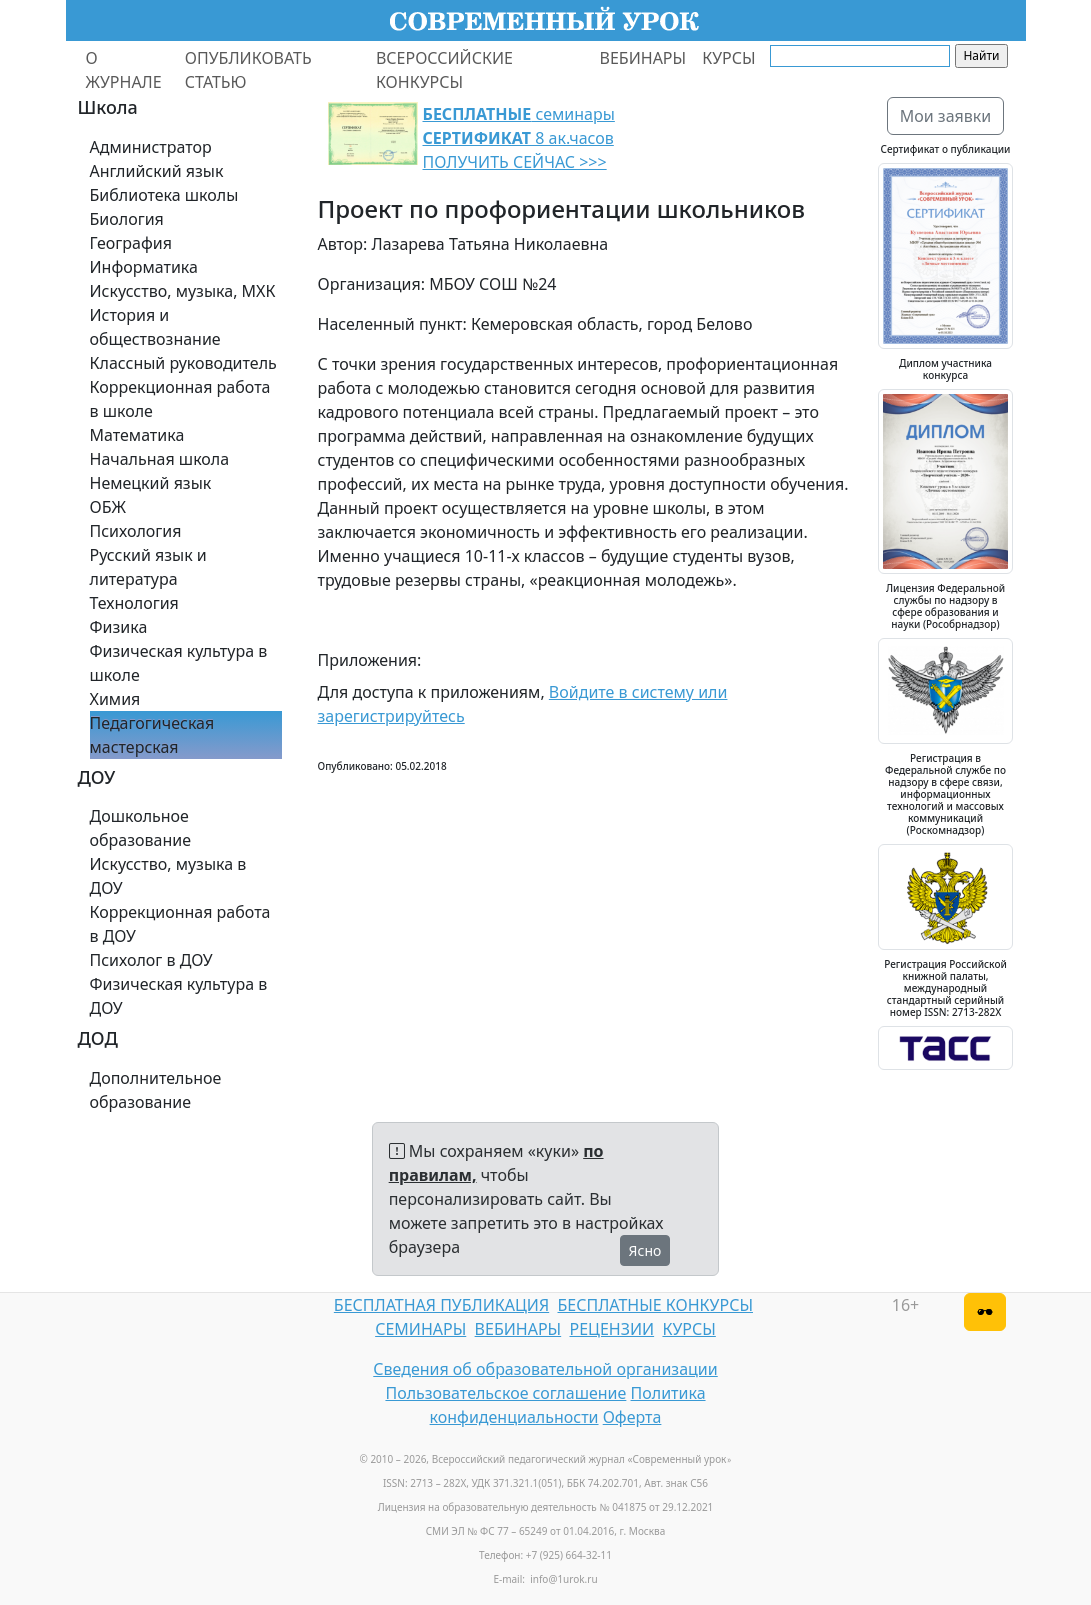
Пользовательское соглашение (505, 1393)
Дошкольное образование (141, 828)
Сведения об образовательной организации (545, 1369)
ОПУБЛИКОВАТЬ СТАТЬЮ (248, 70)
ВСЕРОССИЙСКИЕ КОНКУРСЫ (444, 70)
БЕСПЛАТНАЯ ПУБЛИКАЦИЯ (441, 1305)
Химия (115, 699)
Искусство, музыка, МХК (183, 291)
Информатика (144, 267)
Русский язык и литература (148, 567)
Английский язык (157, 171)
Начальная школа (160, 459)
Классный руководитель (183, 363)
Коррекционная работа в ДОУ (180, 924)
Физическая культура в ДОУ (179, 996)
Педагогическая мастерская (152, 735)
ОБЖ (108, 507)
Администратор (151, 147)
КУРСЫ (728, 58)
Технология (134, 603)
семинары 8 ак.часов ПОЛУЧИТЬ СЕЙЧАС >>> (519, 138)
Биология (127, 219)
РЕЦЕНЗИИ (612, 1329)
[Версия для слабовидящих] (985, 1312)
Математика (137, 435)
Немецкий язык (151, 483)
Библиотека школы (164, 195)
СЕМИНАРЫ (420, 1329)
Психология (136, 531)
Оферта (632, 1417)
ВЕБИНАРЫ (643, 58)
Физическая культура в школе (179, 663)
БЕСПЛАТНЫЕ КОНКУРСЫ (655, 1305)
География (131, 243)
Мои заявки (946, 116)
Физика (119, 627)
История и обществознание (155, 327)
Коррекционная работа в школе (180, 399)
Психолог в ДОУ (151, 960)
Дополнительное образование (156, 1090)
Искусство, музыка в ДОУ (168, 876)
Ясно (645, 1250)
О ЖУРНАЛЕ (124, 70)
